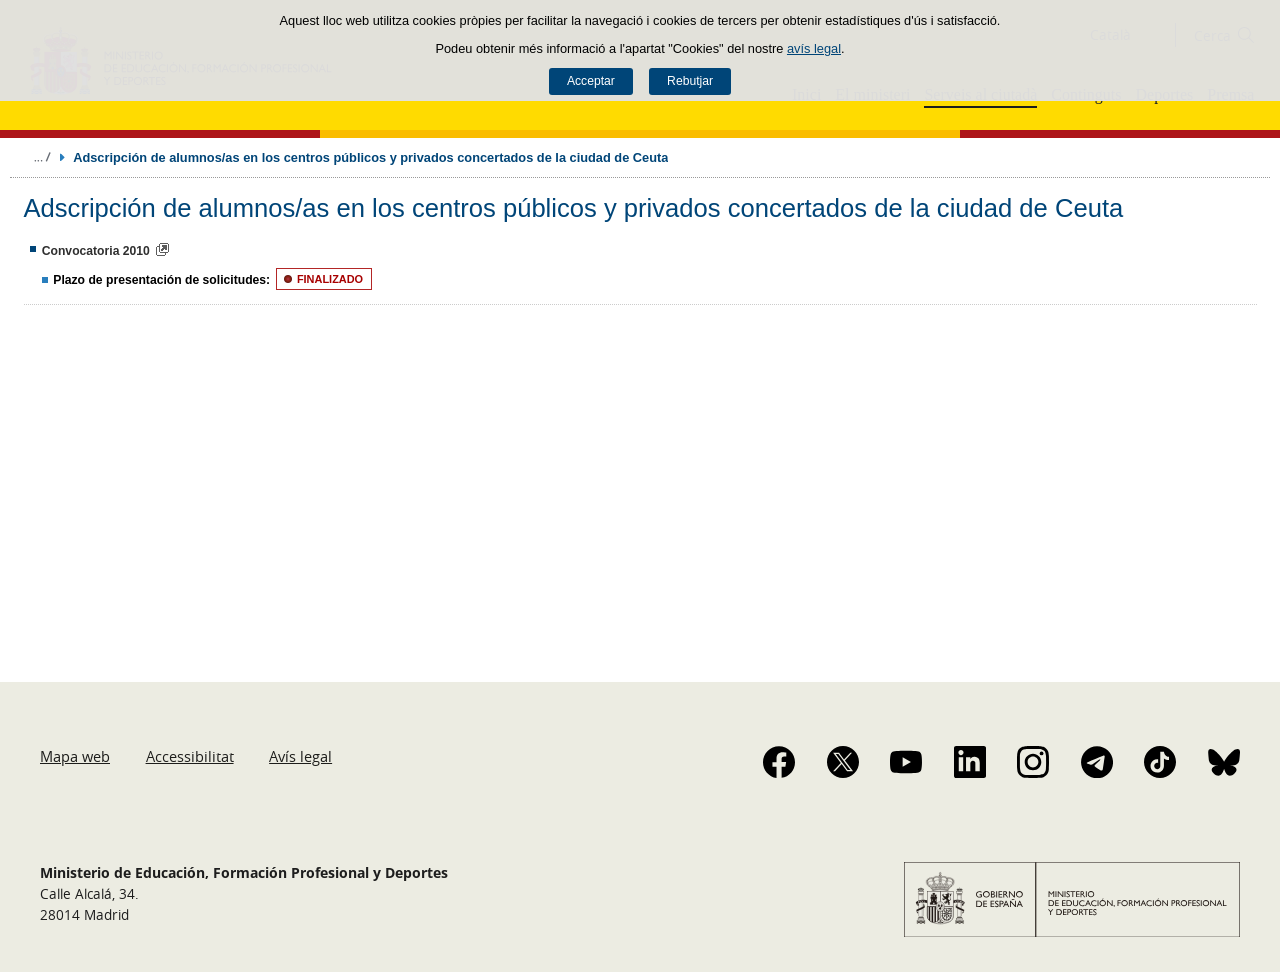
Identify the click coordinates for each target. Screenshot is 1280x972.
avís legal (814, 48)
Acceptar (591, 81)
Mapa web (75, 756)
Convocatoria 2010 (96, 251)
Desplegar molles (42, 157)
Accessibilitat (190, 756)
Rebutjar (690, 81)
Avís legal (300, 756)
